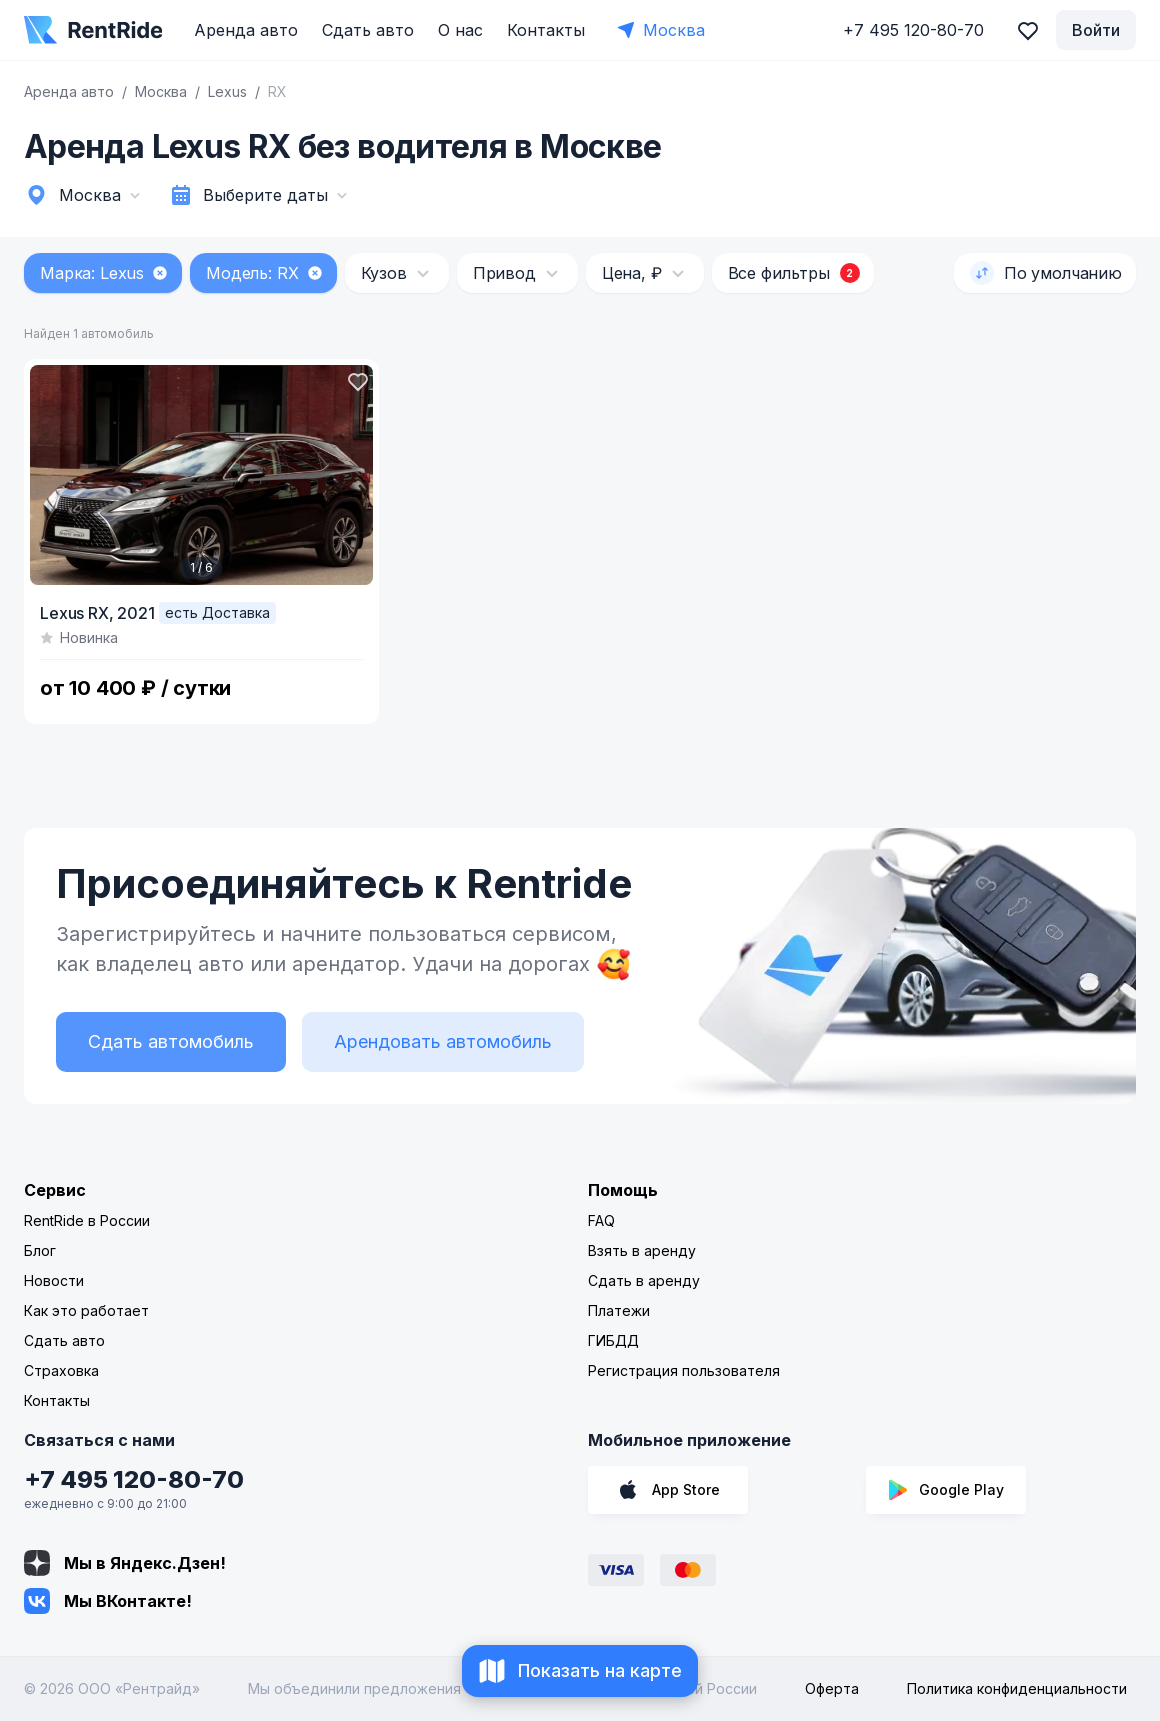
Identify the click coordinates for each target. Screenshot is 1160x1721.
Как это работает (86, 1310)
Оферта (832, 1688)
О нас (460, 30)
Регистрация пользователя (684, 1370)
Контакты (546, 30)
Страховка (61, 1370)
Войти (1096, 30)
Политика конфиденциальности (1017, 1688)
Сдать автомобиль (171, 1041)
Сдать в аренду (644, 1280)
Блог (40, 1250)
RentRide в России (87, 1220)
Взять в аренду (642, 1250)
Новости (54, 1280)
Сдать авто (368, 30)
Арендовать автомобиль (443, 1041)
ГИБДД (613, 1340)
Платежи (619, 1310)
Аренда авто (246, 30)
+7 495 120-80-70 (134, 1479)
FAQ (601, 1220)
